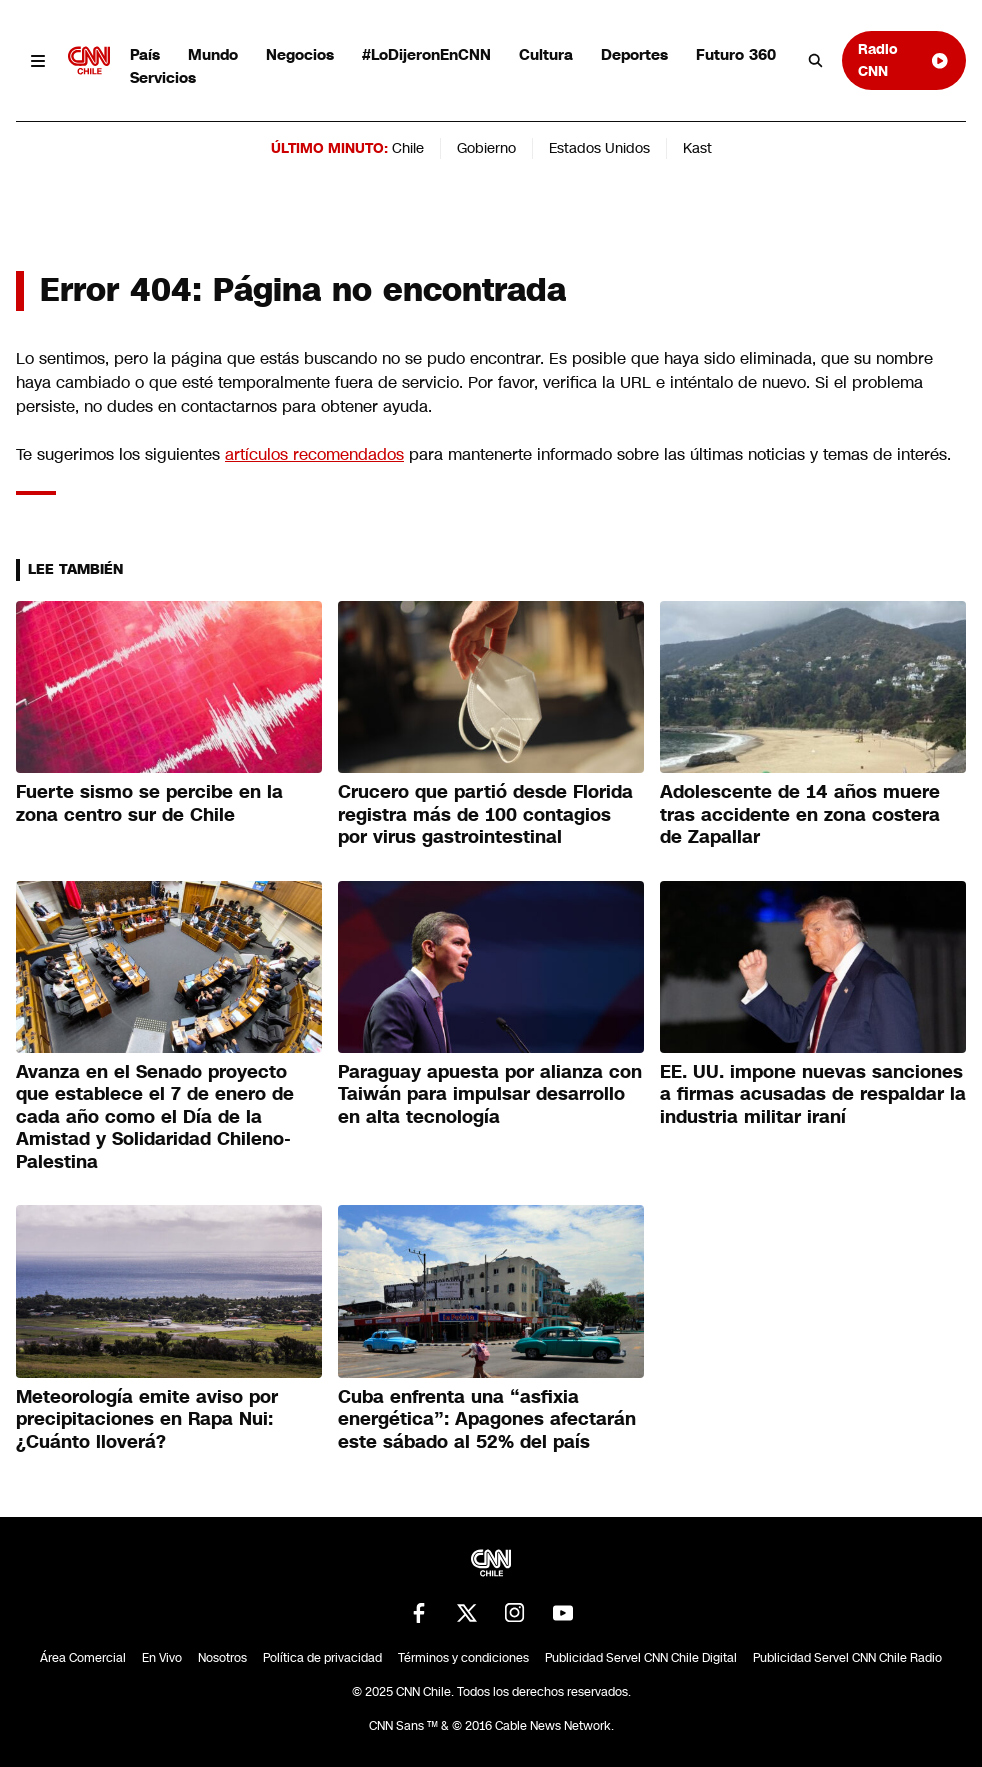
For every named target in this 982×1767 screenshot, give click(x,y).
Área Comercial (83, 1658)
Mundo (213, 54)
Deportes (634, 54)
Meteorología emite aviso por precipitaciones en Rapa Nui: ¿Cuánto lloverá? (147, 1419)
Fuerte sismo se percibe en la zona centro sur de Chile (149, 803)
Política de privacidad (322, 1658)
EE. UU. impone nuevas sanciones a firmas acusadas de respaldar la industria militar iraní (813, 1094)
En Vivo (162, 1658)
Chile (408, 148)
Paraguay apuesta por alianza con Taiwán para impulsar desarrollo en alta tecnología (490, 1094)
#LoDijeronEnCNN (426, 54)
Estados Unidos (599, 148)
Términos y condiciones (463, 1658)
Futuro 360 (736, 54)
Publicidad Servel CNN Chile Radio (847, 1658)
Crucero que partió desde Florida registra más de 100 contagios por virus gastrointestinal (485, 814)
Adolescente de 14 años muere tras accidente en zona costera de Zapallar (800, 814)
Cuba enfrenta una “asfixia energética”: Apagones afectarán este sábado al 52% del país (487, 1419)
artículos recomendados (314, 454)
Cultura (546, 54)
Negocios (300, 54)
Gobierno (486, 148)
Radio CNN (904, 59)
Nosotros (222, 1658)
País (145, 54)
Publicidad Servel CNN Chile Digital (641, 1658)
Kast (697, 148)
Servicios (163, 77)
